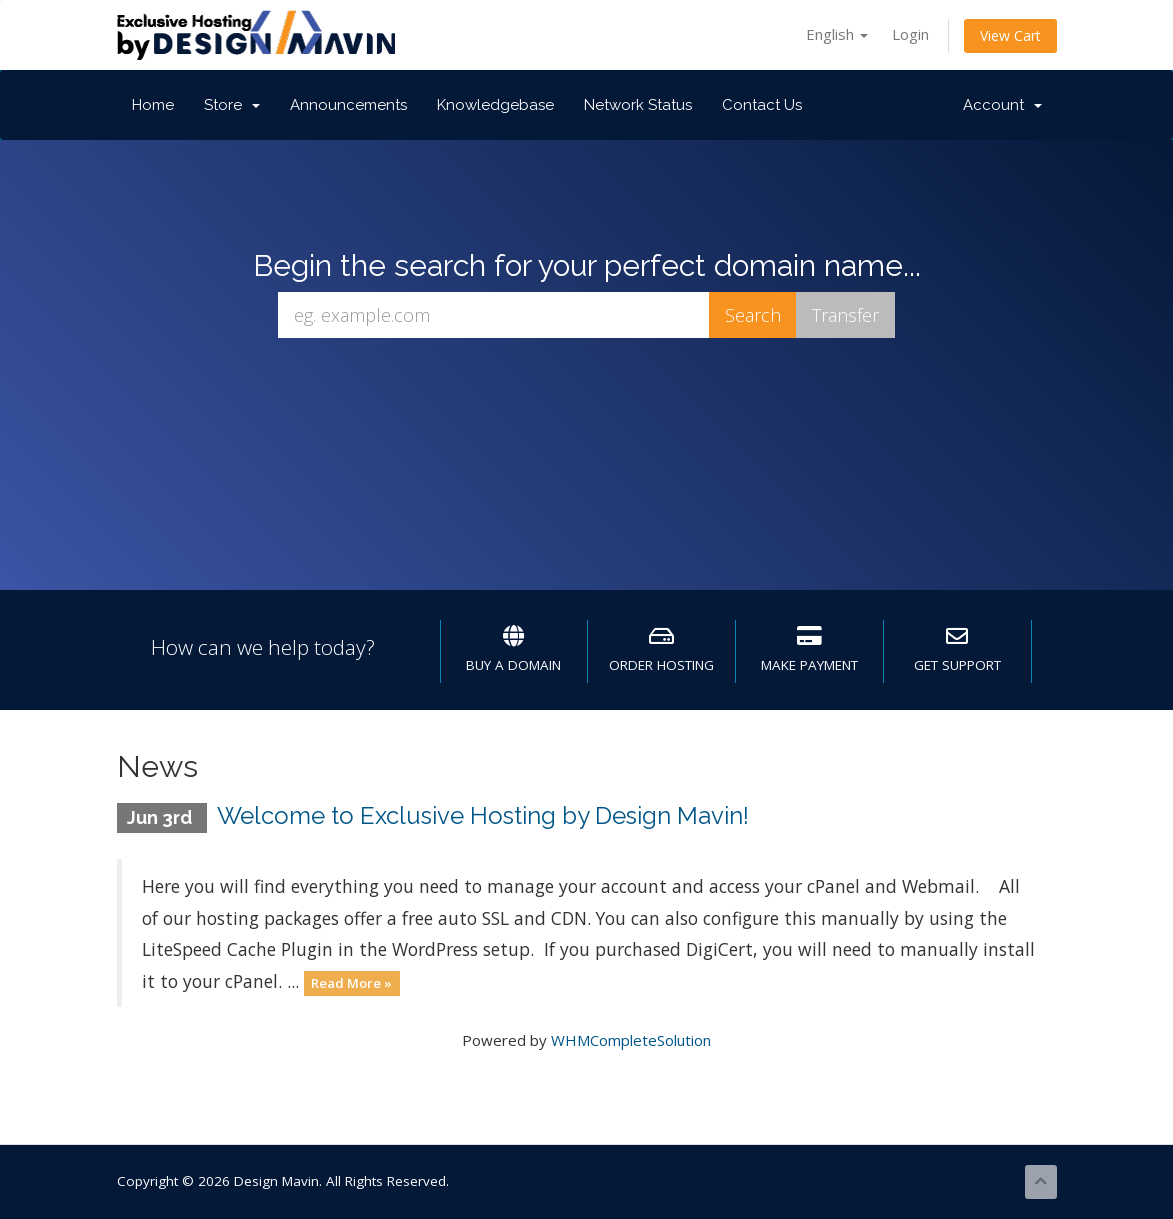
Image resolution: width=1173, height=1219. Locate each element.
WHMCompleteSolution (631, 1040)
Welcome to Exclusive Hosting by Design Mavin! (483, 815)
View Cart (1010, 35)
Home (153, 105)
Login (910, 34)
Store (232, 105)
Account (1002, 105)
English (837, 34)
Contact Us (762, 105)
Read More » (351, 983)
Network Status (638, 105)
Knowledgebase (495, 105)
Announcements (348, 105)
